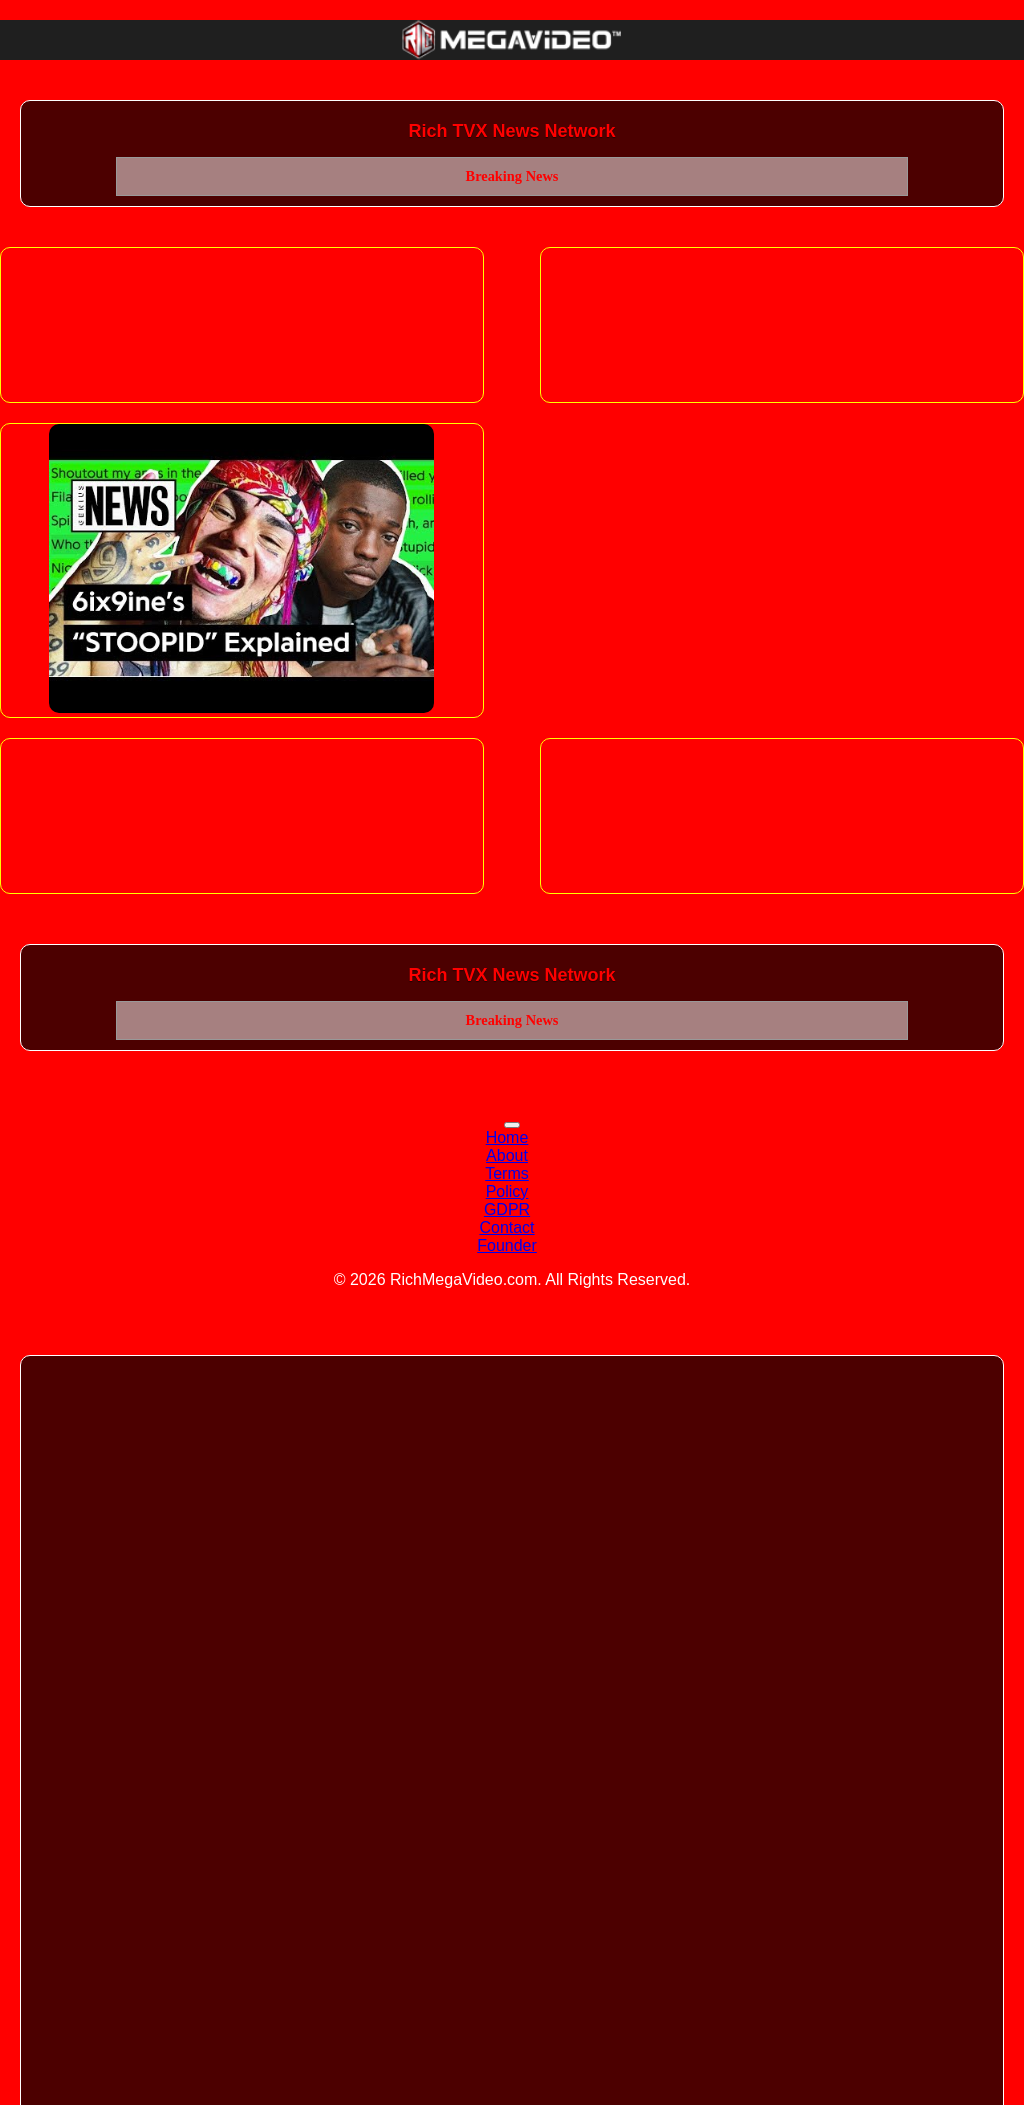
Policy (507, 1191)
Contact (506, 1227)
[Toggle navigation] (512, 1125)
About (507, 1155)
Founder (507, 1245)
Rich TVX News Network (511, 131)
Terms (507, 1173)
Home (507, 1137)
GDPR (507, 1209)
